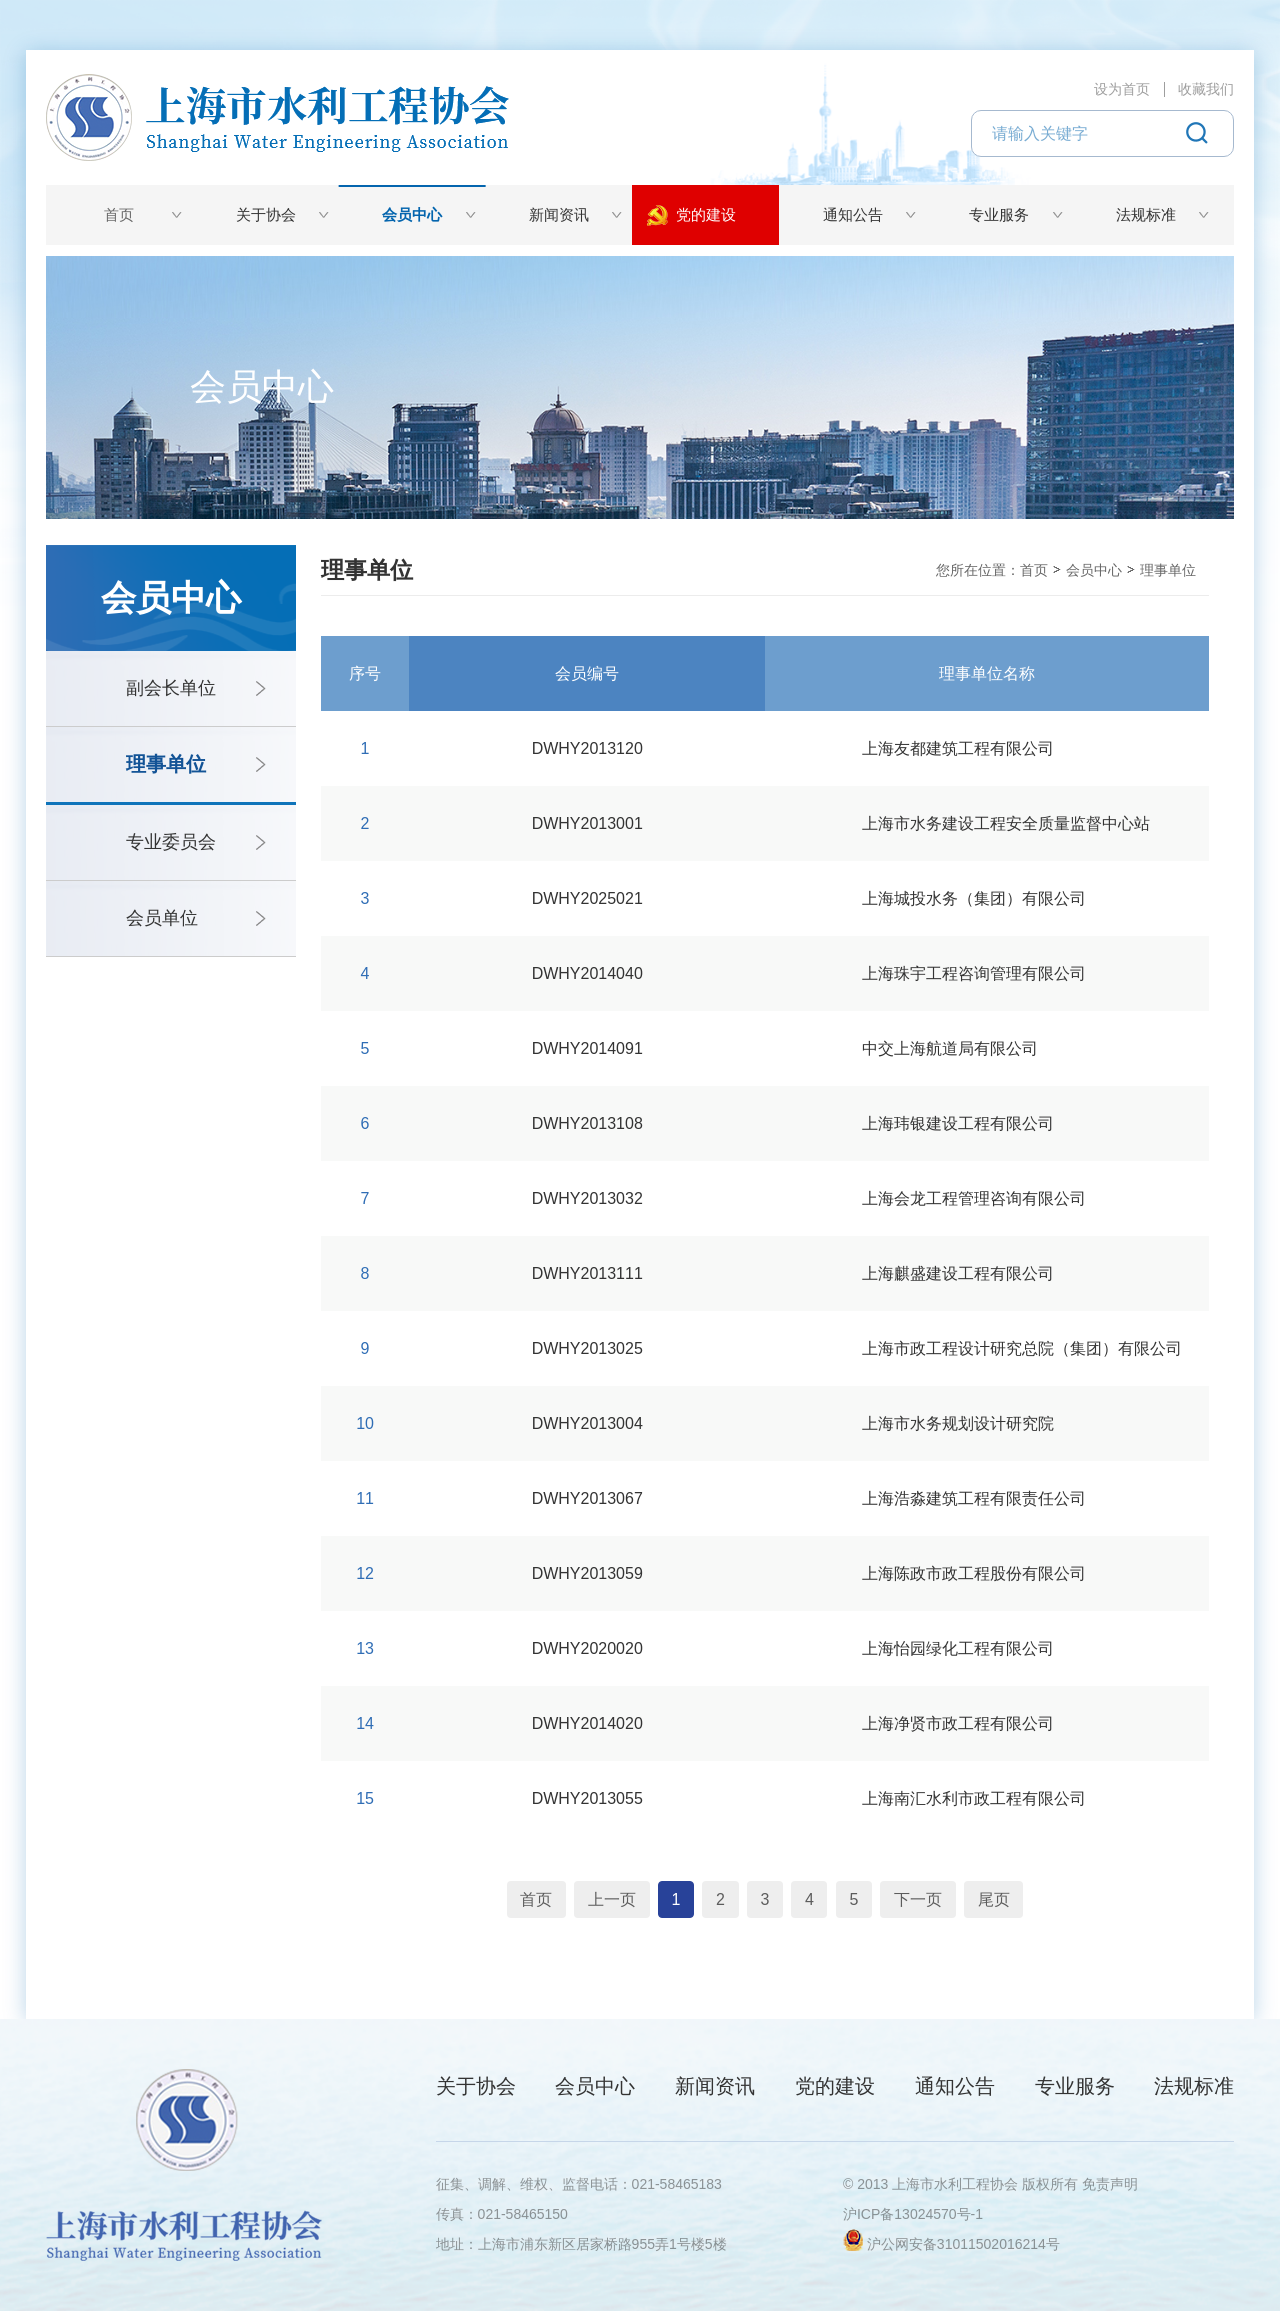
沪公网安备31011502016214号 (963, 2245)
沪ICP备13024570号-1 (913, 2215)
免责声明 (1110, 2185)
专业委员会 (171, 842)
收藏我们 (1206, 89)
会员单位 (162, 918)
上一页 (597, 1899)
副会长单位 (171, 688)
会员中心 (412, 214)
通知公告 (853, 214)
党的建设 (706, 214)
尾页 (1013, 1899)
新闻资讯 (559, 214)
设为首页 (1122, 89)
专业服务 (999, 214)
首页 (119, 214)
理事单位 (166, 764)
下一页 (933, 1899)
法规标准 (1146, 214)
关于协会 (266, 214)
